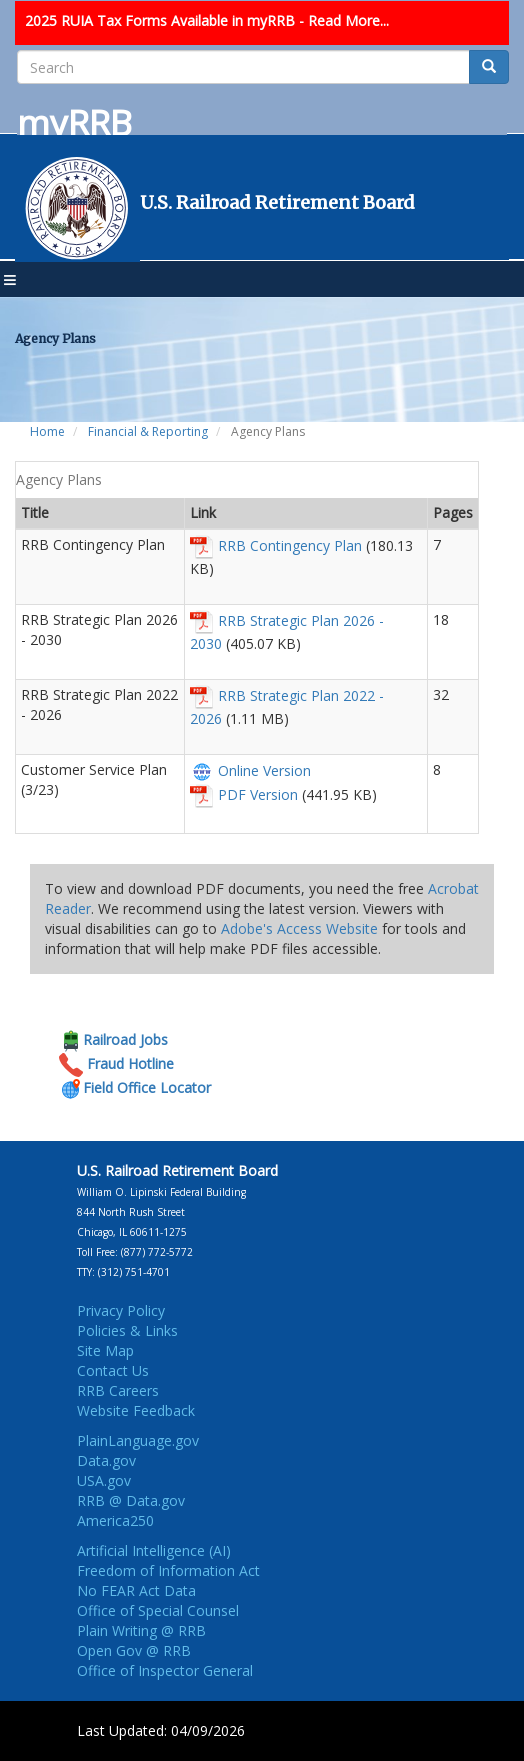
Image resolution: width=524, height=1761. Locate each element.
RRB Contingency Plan (290, 545)
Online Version (264, 770)
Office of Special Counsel (158, 1610)
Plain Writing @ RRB (141, 1630)
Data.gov (106, 1460)
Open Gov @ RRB (134, 1650)
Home (47, 431)
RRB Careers (118, 1390)
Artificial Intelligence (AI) (154, 1550)
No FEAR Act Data (136, 1590)
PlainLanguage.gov (138, 1440)
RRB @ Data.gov (131, 1500)
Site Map (105, 1350)
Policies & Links (127, 1330)
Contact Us (113, 1370)
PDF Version (258, 794)
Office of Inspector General (165, 1670)
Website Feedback (136, 1410)
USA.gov (104, 1480)
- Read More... (344, 20)
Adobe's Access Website (299, 928)
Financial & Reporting (148, 431)
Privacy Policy (121, 1310)
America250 (115, 1520)
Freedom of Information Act (168, 1570)
